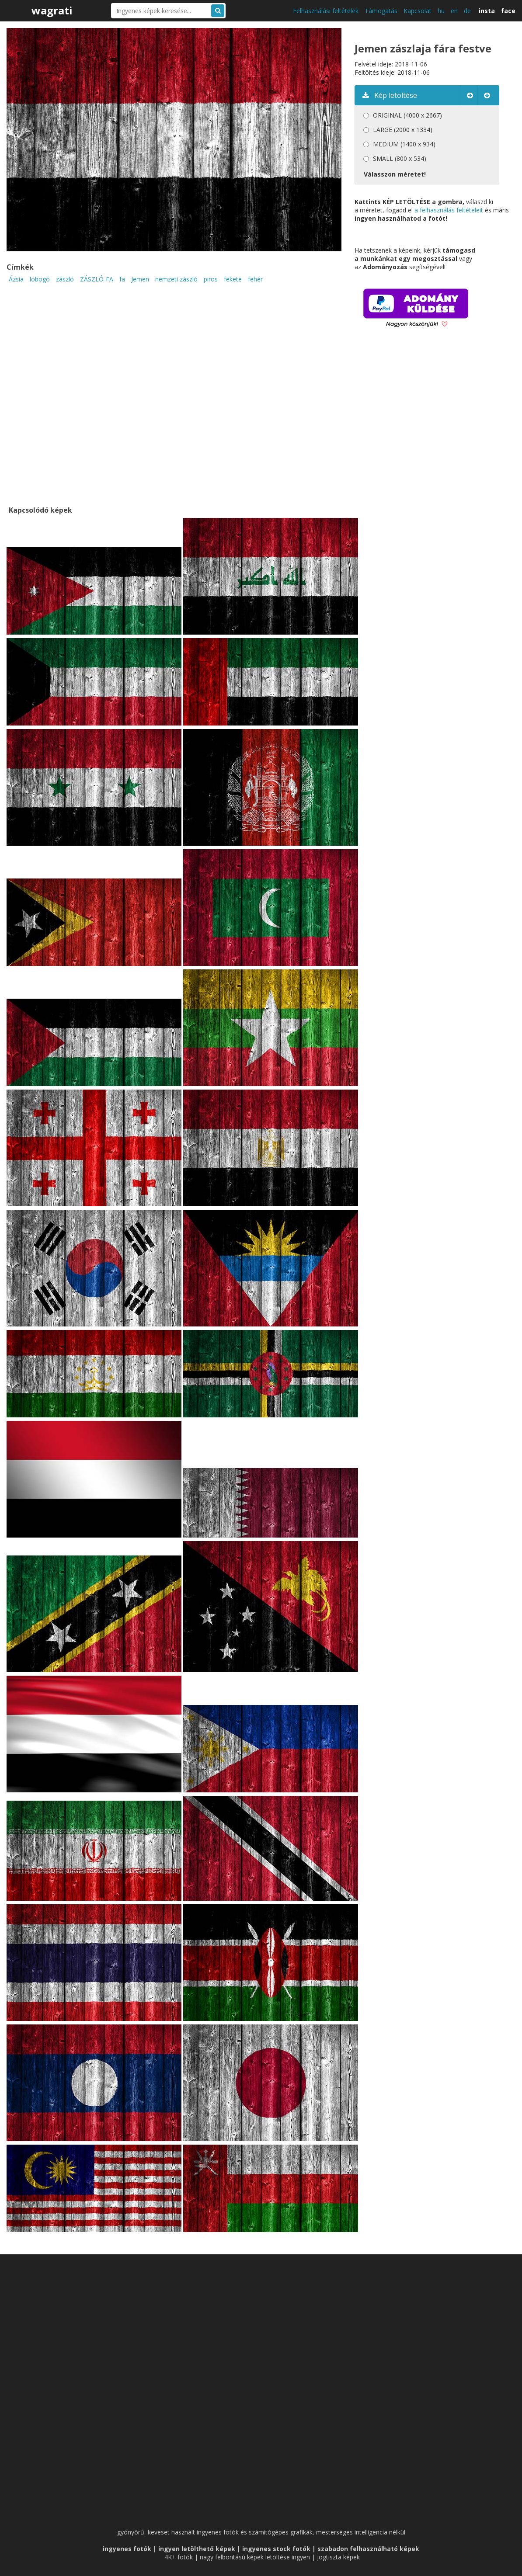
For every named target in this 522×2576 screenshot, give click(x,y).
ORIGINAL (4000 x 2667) (407, 115)
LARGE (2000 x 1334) (402, 129)
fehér (255, 279)
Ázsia (16, 279)
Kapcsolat (418, 11)
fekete (233, 279)
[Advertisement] (428, 429)
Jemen (140, 279)
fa (122, 279)
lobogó (40, 279)
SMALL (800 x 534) (399, 158)
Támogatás (381, 11)
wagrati (52, 10)
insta (487, 11)
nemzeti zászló (176, 279)
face (508, 11)
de (467, 11)
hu (441, 11)
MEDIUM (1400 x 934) (404, 144)
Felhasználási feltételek (325, 11)
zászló (65, 279)
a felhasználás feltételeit (448, 210)
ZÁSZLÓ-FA (96, 279)
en (454, 11)
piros (211, 279)
